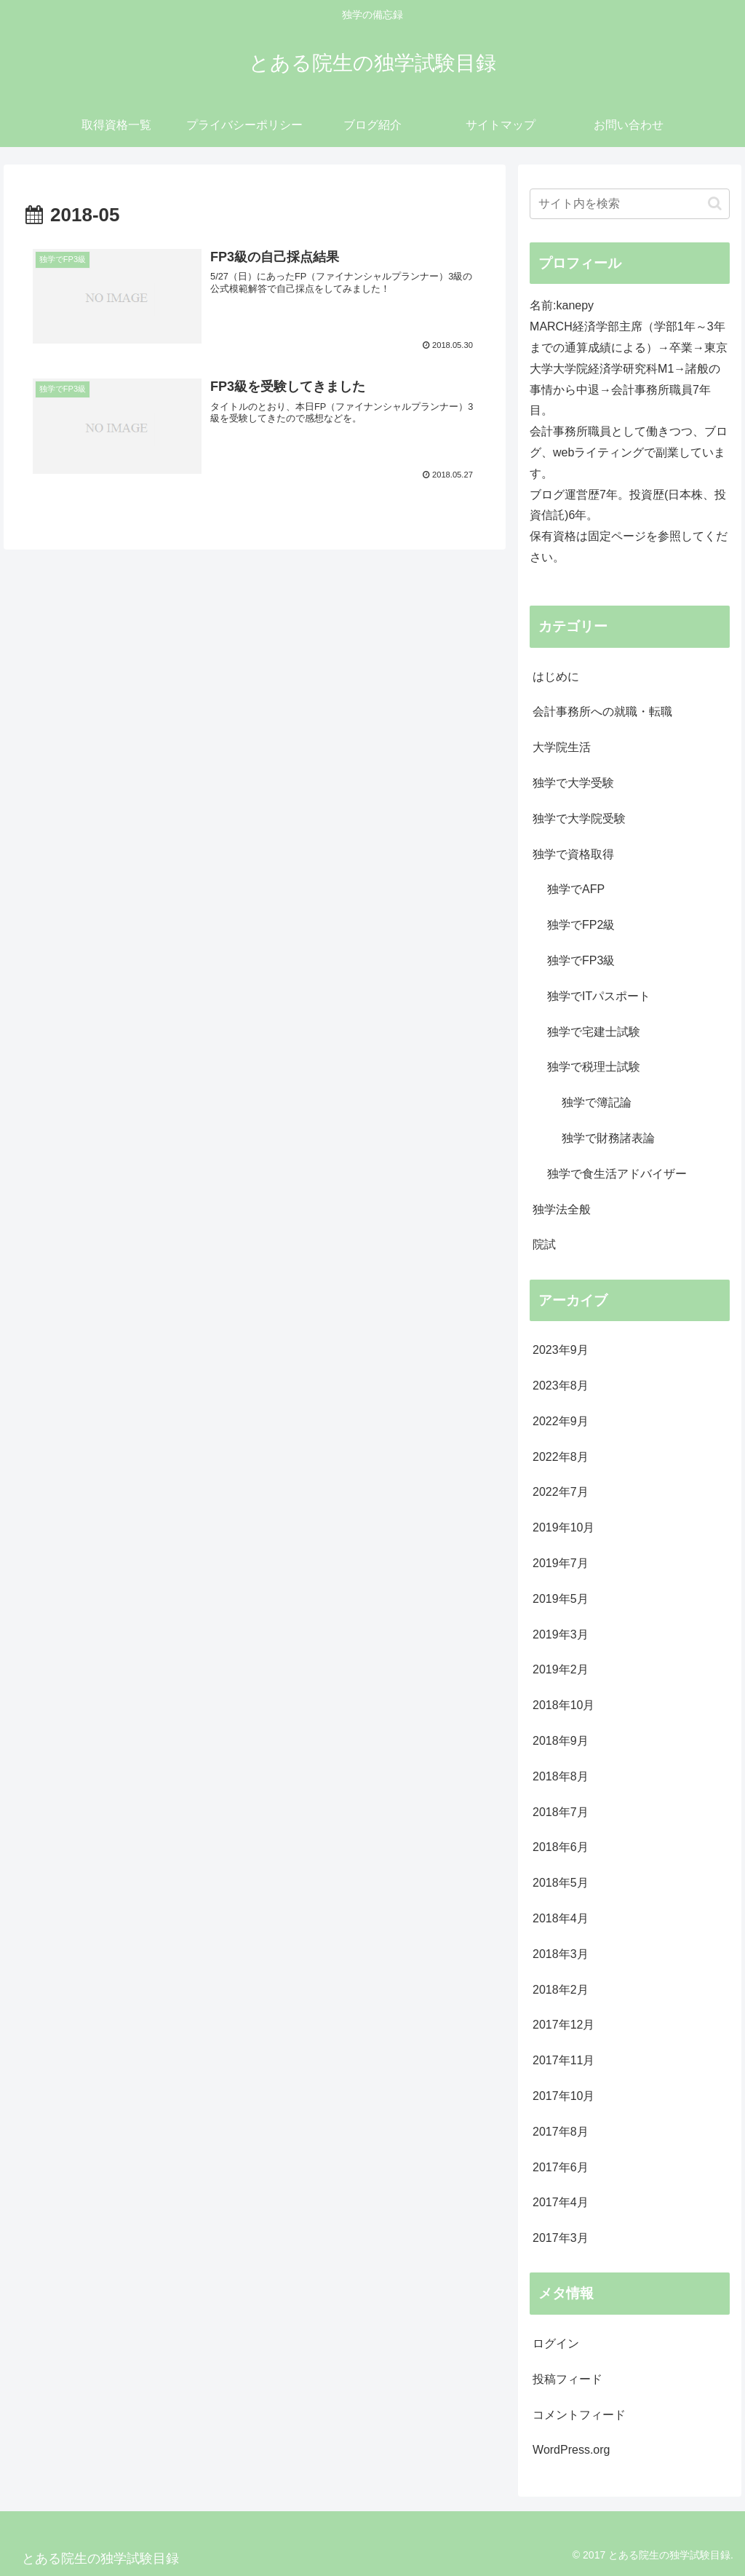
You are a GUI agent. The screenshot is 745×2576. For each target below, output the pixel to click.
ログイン (556, 2343)
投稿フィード (567, 2379)
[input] (629, 204)
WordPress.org (571, 2450)
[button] (715, 203)
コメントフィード (579, 2415)
